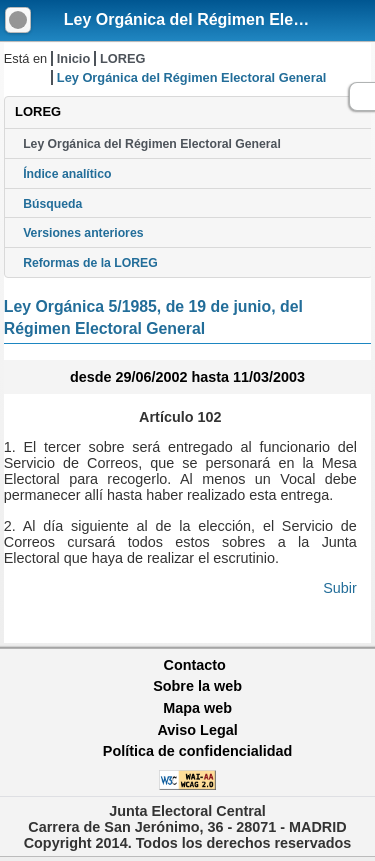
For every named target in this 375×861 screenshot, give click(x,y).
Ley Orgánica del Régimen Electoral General (152, 144)
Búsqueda (52, 204)
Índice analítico (67, 174)
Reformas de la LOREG (90, 263)
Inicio (73, 58)
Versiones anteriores (83, 233)
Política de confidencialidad (198, 751)
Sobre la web (197, 686)
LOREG (123, 58)
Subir (340, 588)
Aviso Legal (197, 730)
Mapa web (197, 708)
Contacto (195, 665)
